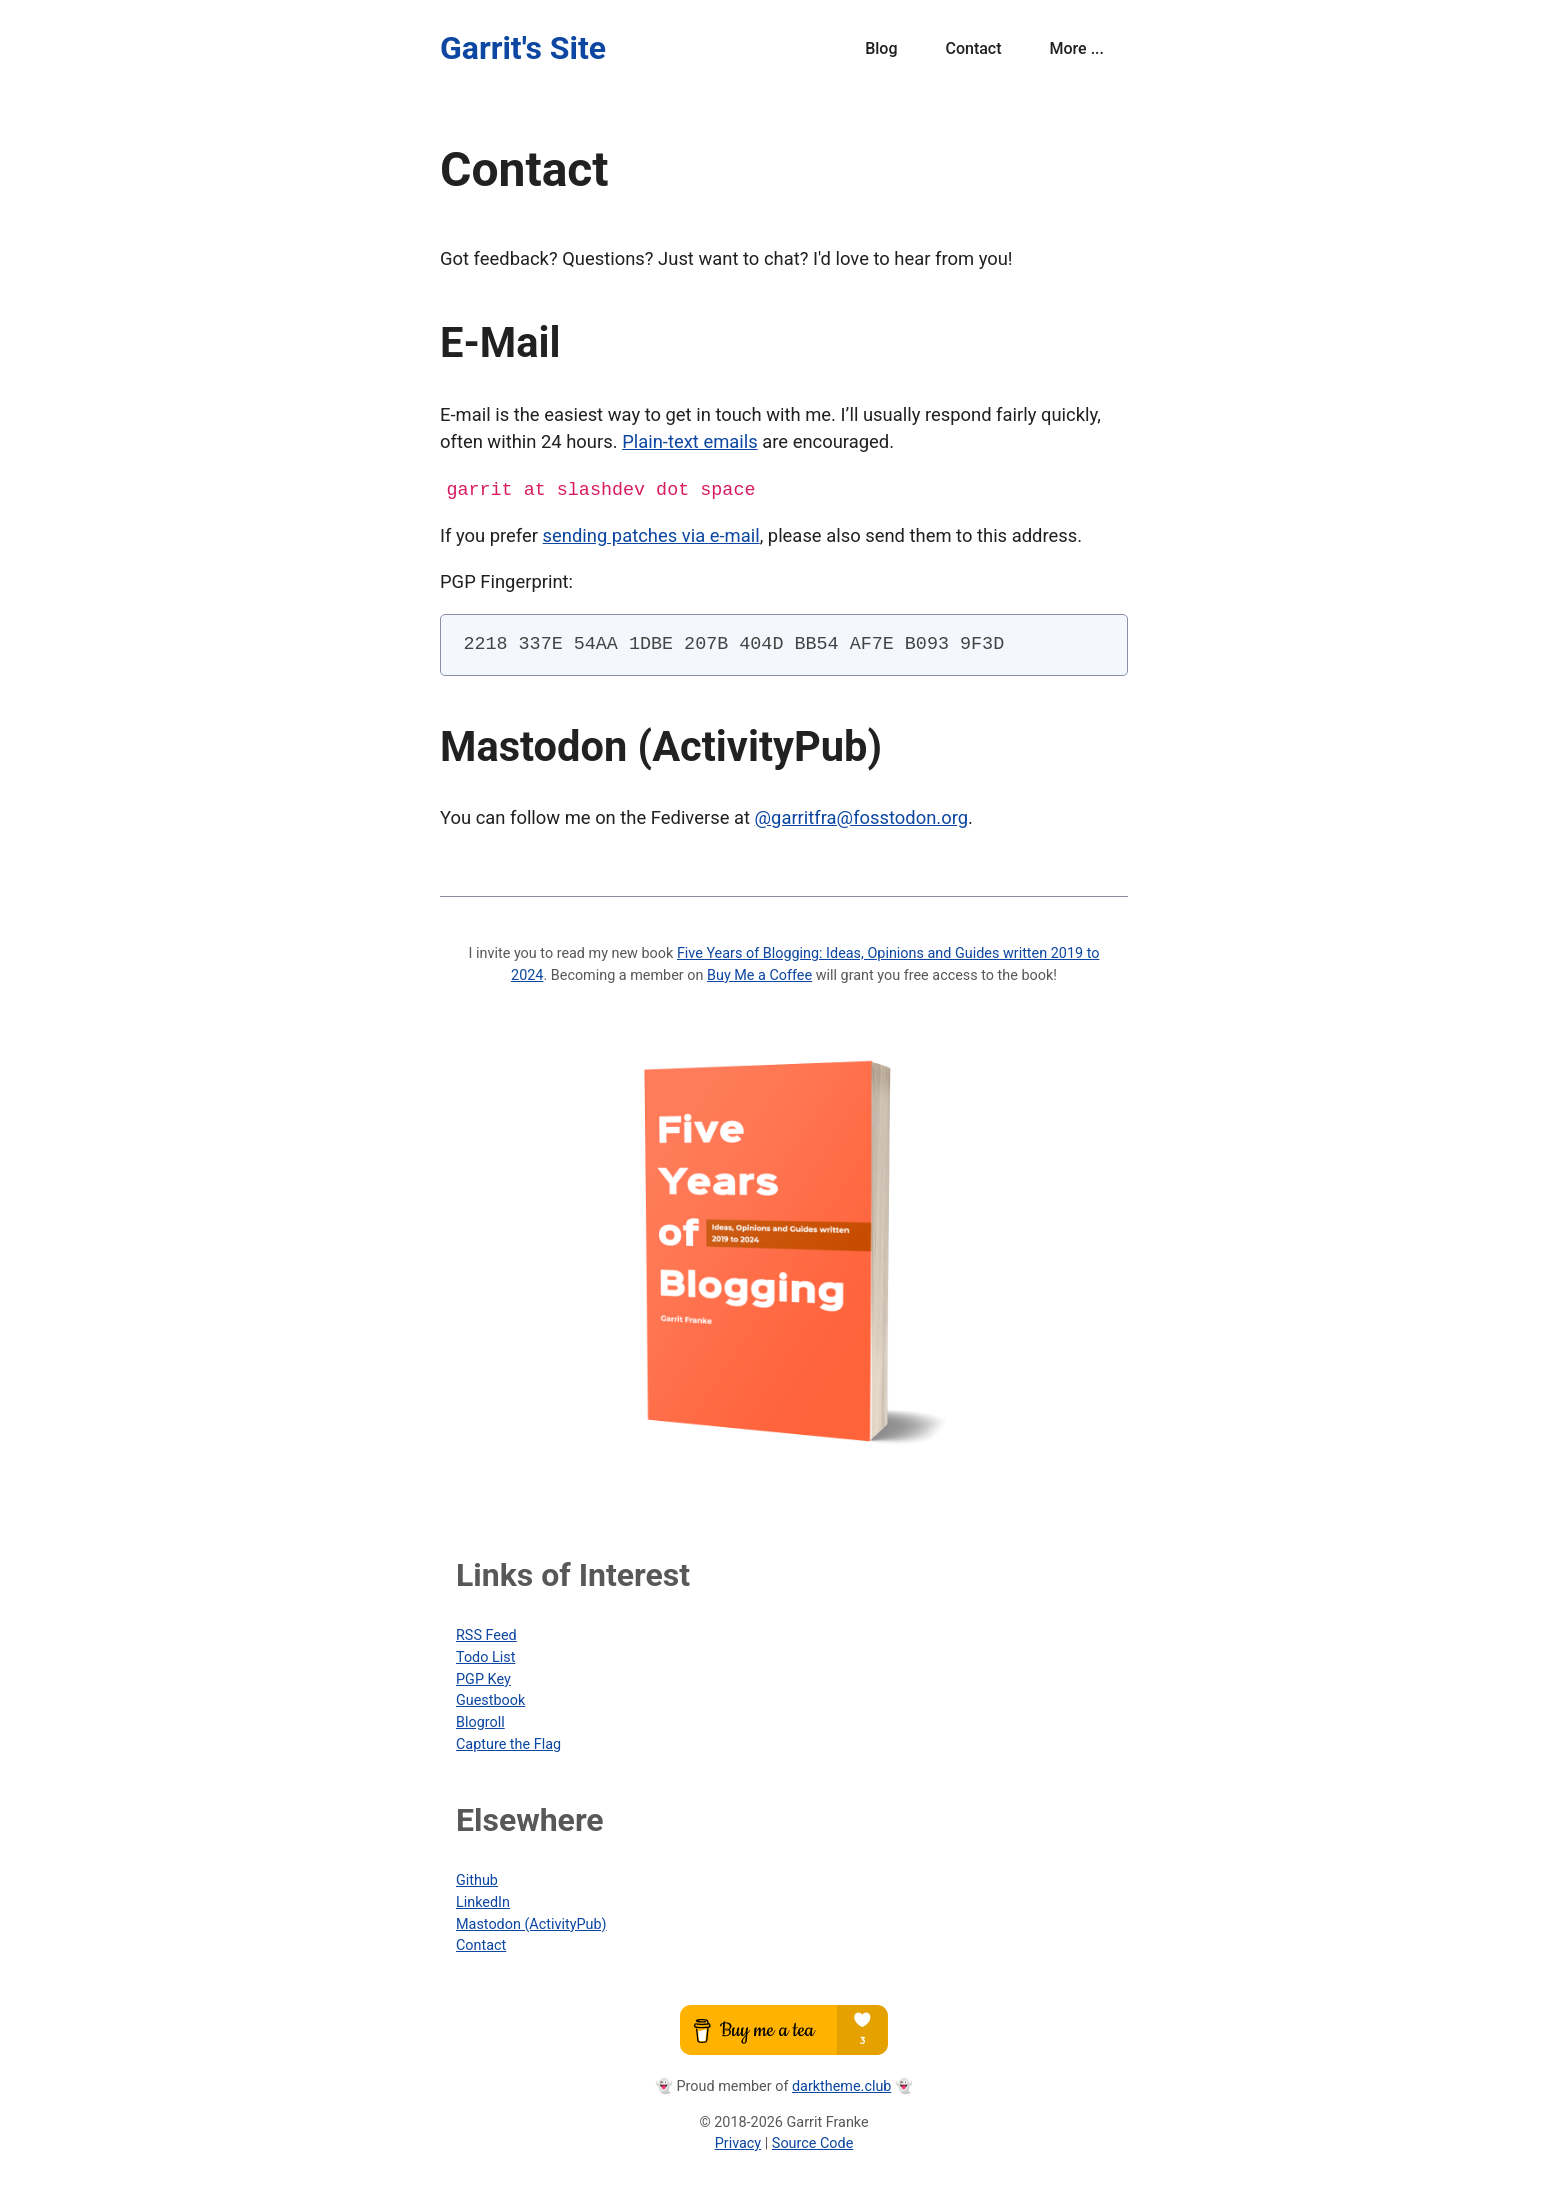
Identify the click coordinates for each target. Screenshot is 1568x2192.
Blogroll (480, 1721)
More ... (1077, 48)
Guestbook (490, 1699)
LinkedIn (483, 1901)
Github (477, 1879)
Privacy (738, 2142)
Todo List (485, 1656)
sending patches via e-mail (651, 534)
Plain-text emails (690, 441)
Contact (973, 48)
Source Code (812, 2142)
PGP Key (483, 1678)
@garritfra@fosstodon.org (862, 816)
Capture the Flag (508, 1743)
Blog (881, 48)
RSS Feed (486, 1634)
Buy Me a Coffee (759, 974)
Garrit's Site (523, 48)
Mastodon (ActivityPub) (531, 1923)
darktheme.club (841, 2085)
